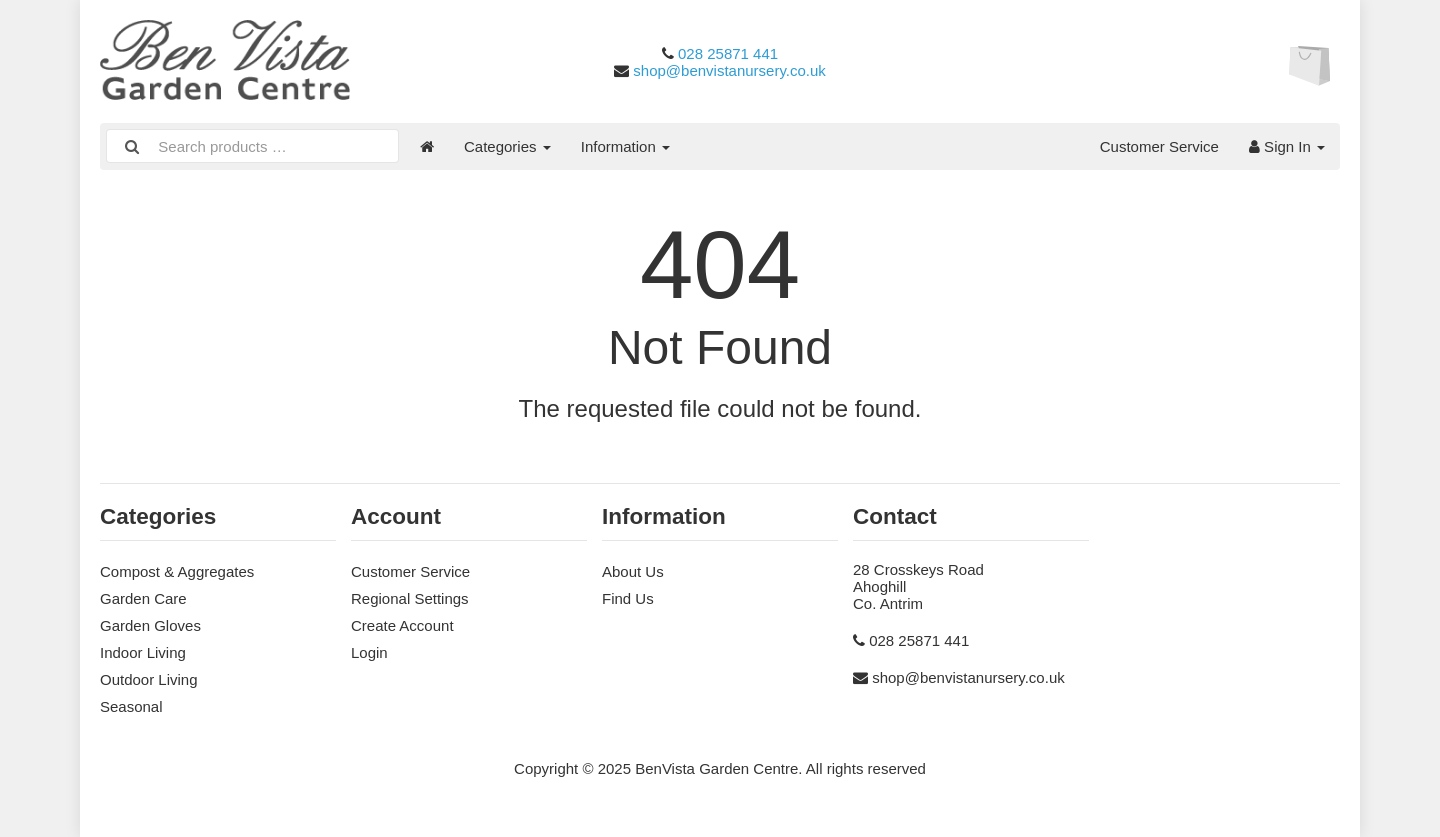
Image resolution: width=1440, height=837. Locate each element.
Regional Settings (410, 598)
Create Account (402, 625)
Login (369, 652)
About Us (633, 571)
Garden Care (143, 598)
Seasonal (131, 706)
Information (625, 146)
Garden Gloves (150, 625)
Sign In (1287, 146)
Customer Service (1159, 146)
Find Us (628, 598)
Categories (507, 146)
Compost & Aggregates (177, 571)
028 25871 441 (728, 53)
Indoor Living (143, 652)
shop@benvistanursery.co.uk (729, 70)
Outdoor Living (149, 679)
